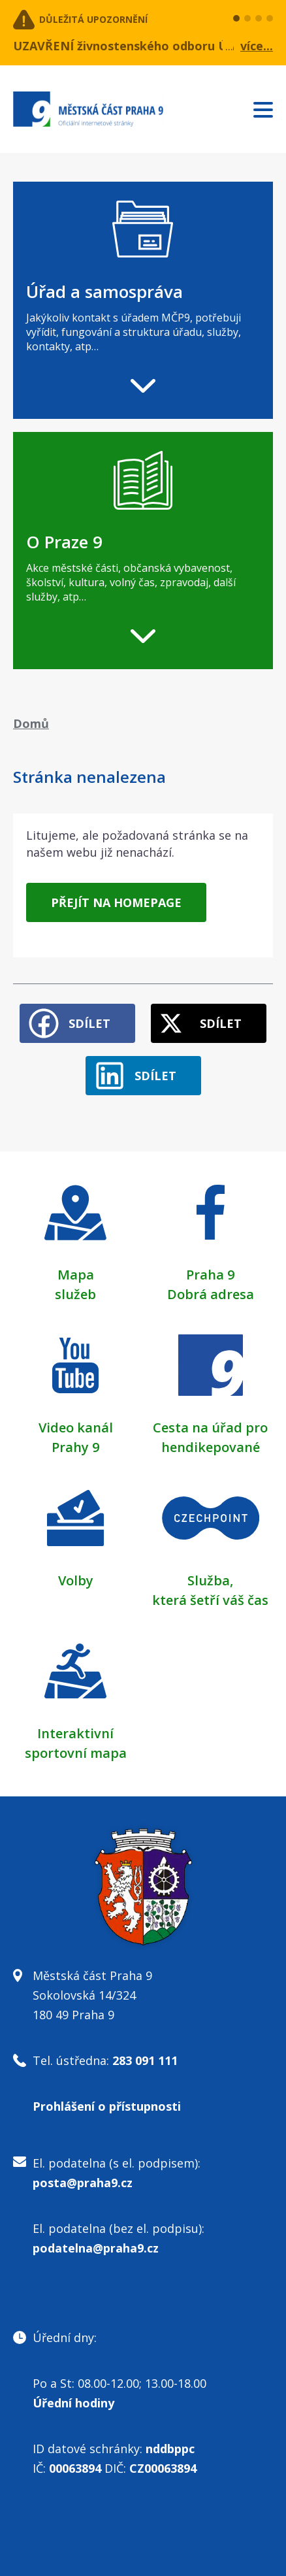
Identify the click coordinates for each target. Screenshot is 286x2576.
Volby (75, 1580)
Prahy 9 (75, 1447)
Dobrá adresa (210, 1294)
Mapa (75, 1274)
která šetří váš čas (210, 1600)
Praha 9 (210, 1274)
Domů (31, 723)
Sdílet (89, 1023)
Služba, (210, 1580)
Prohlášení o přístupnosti (107, 2106)
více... (256, 46)
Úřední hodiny (73, 2403)
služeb (75, 1294)
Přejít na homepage (116, 902)
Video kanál (76, 1427)
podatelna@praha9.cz (96, 2248)
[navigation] (143, 300)
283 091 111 (145, 2060)
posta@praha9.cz (83, 2182)
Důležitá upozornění (93, 19)
